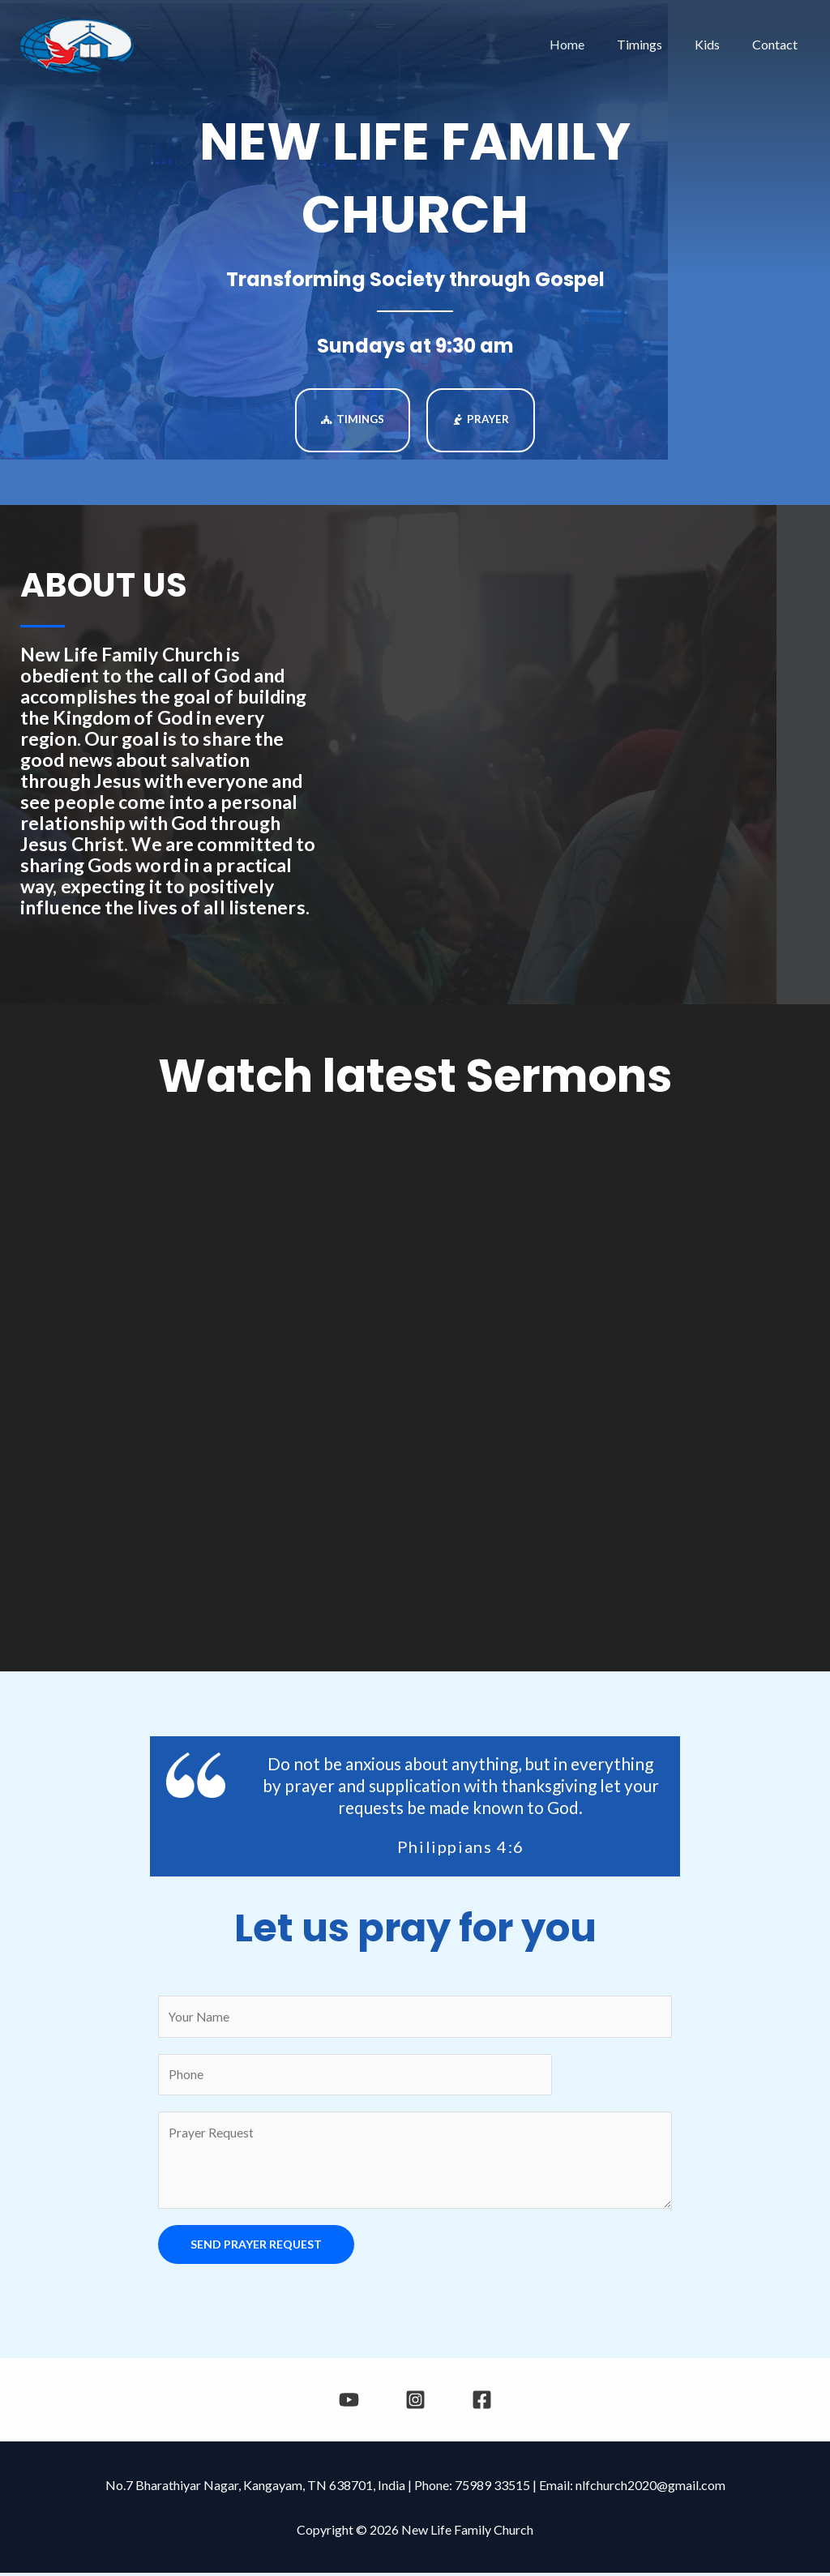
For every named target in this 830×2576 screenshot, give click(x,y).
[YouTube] (354, 2402)
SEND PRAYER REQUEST (256, 2247)
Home (589, 44)
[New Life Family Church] (77, 42)
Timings (655, 44)
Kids (716, 44)
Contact (778, 44)
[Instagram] (415, 2402)
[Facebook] (476, 2402)
